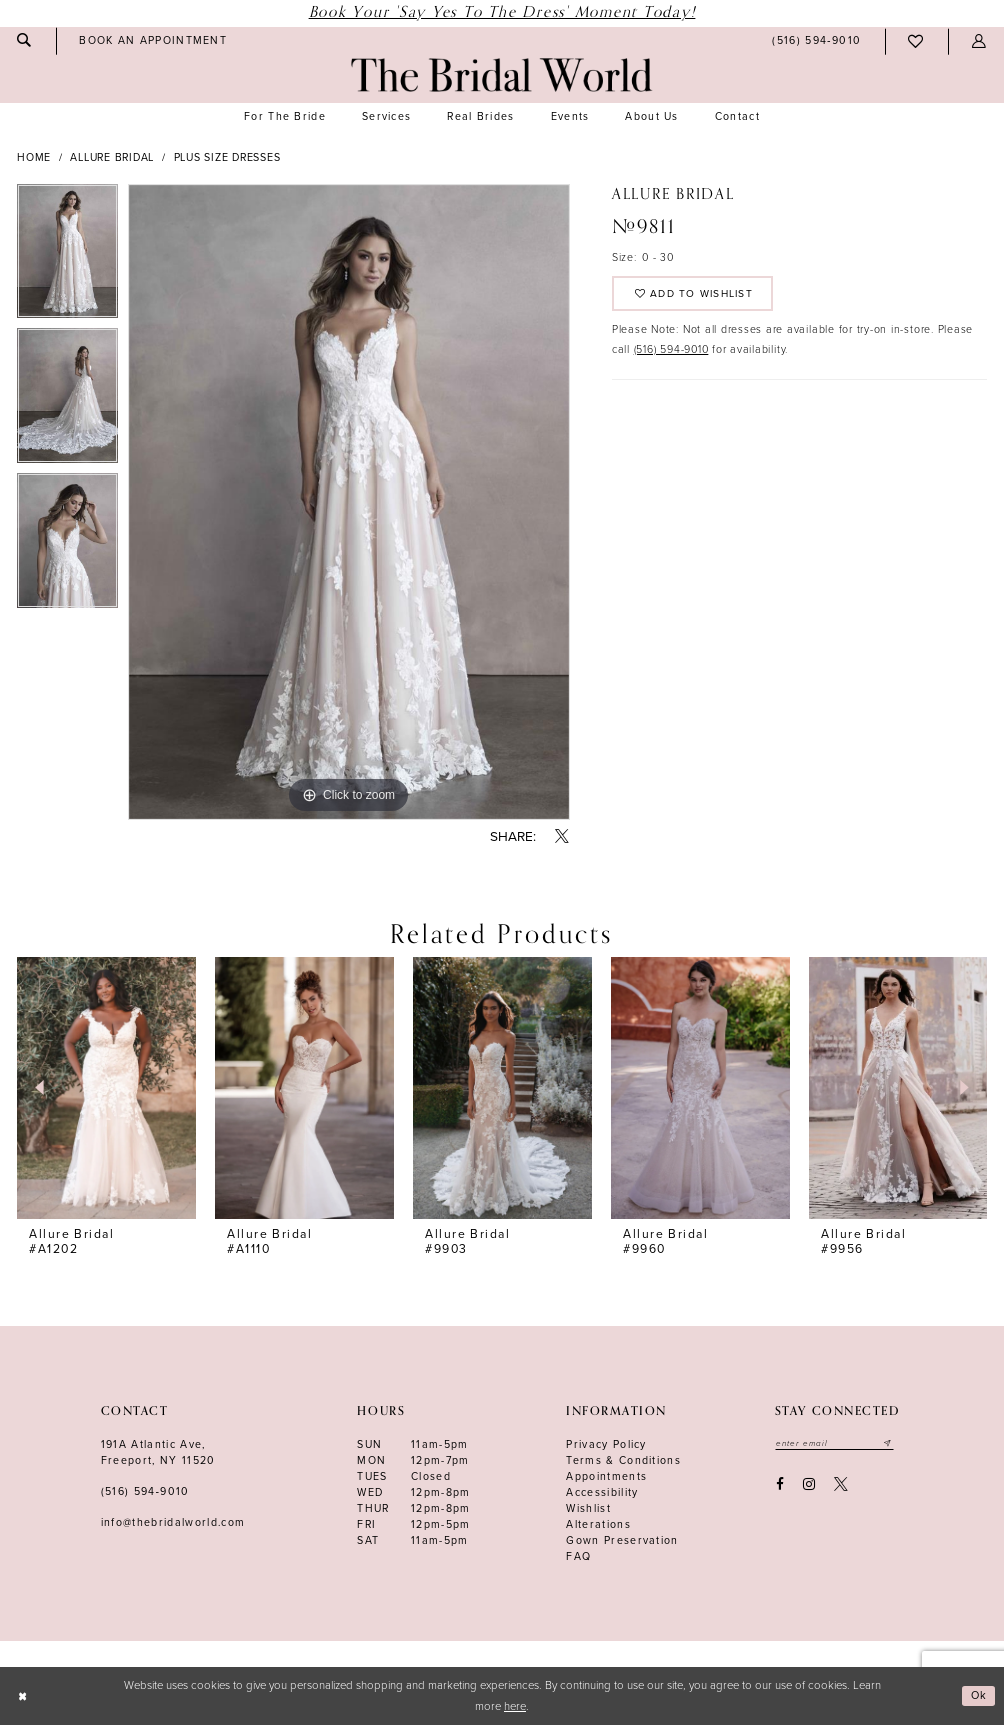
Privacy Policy (606, 1444)
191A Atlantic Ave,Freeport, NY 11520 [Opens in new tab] (158, 1452)
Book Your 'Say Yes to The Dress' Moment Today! (502, 12)
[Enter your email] (836, 1444)
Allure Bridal (112, 157)
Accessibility (602, 1492)
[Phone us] (817, 42)
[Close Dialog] (22, 1696)
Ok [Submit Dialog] (979, 1695)
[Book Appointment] (153, 41)
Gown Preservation (622, 1540)
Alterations (598, 1524)
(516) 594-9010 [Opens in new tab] (671, 352)
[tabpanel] (67, 256)
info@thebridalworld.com (173, 1522)
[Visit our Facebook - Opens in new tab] (779, 1485)
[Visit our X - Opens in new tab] (841, 1485)
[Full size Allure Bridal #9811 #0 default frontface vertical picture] (349, 502)
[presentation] (106, 1088)
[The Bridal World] (501, 75)
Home (34, 157)
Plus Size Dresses (227, 157)
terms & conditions (623, 1460)
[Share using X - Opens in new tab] (562, 837)
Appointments (606, 1476)
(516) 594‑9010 (145, 1491)
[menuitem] (153, 41)
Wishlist (588, 1508)
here (515, 1706)
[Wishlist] (916, 41)
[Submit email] (892, 1444)
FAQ (578, 1556)
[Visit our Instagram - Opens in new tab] (808, 1485)
